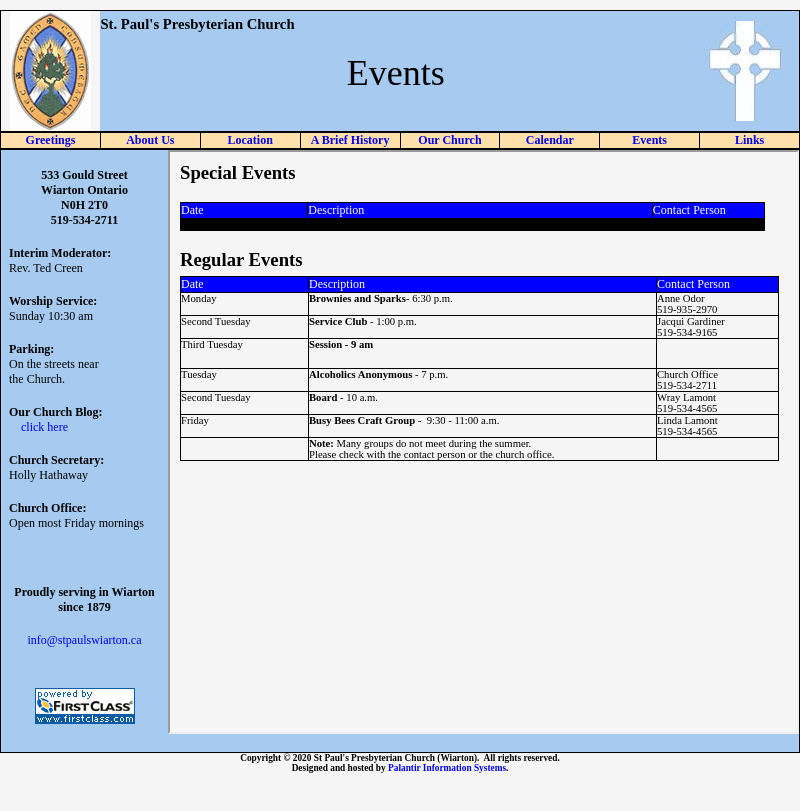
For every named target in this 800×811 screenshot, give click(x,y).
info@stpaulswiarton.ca (84, 640)
